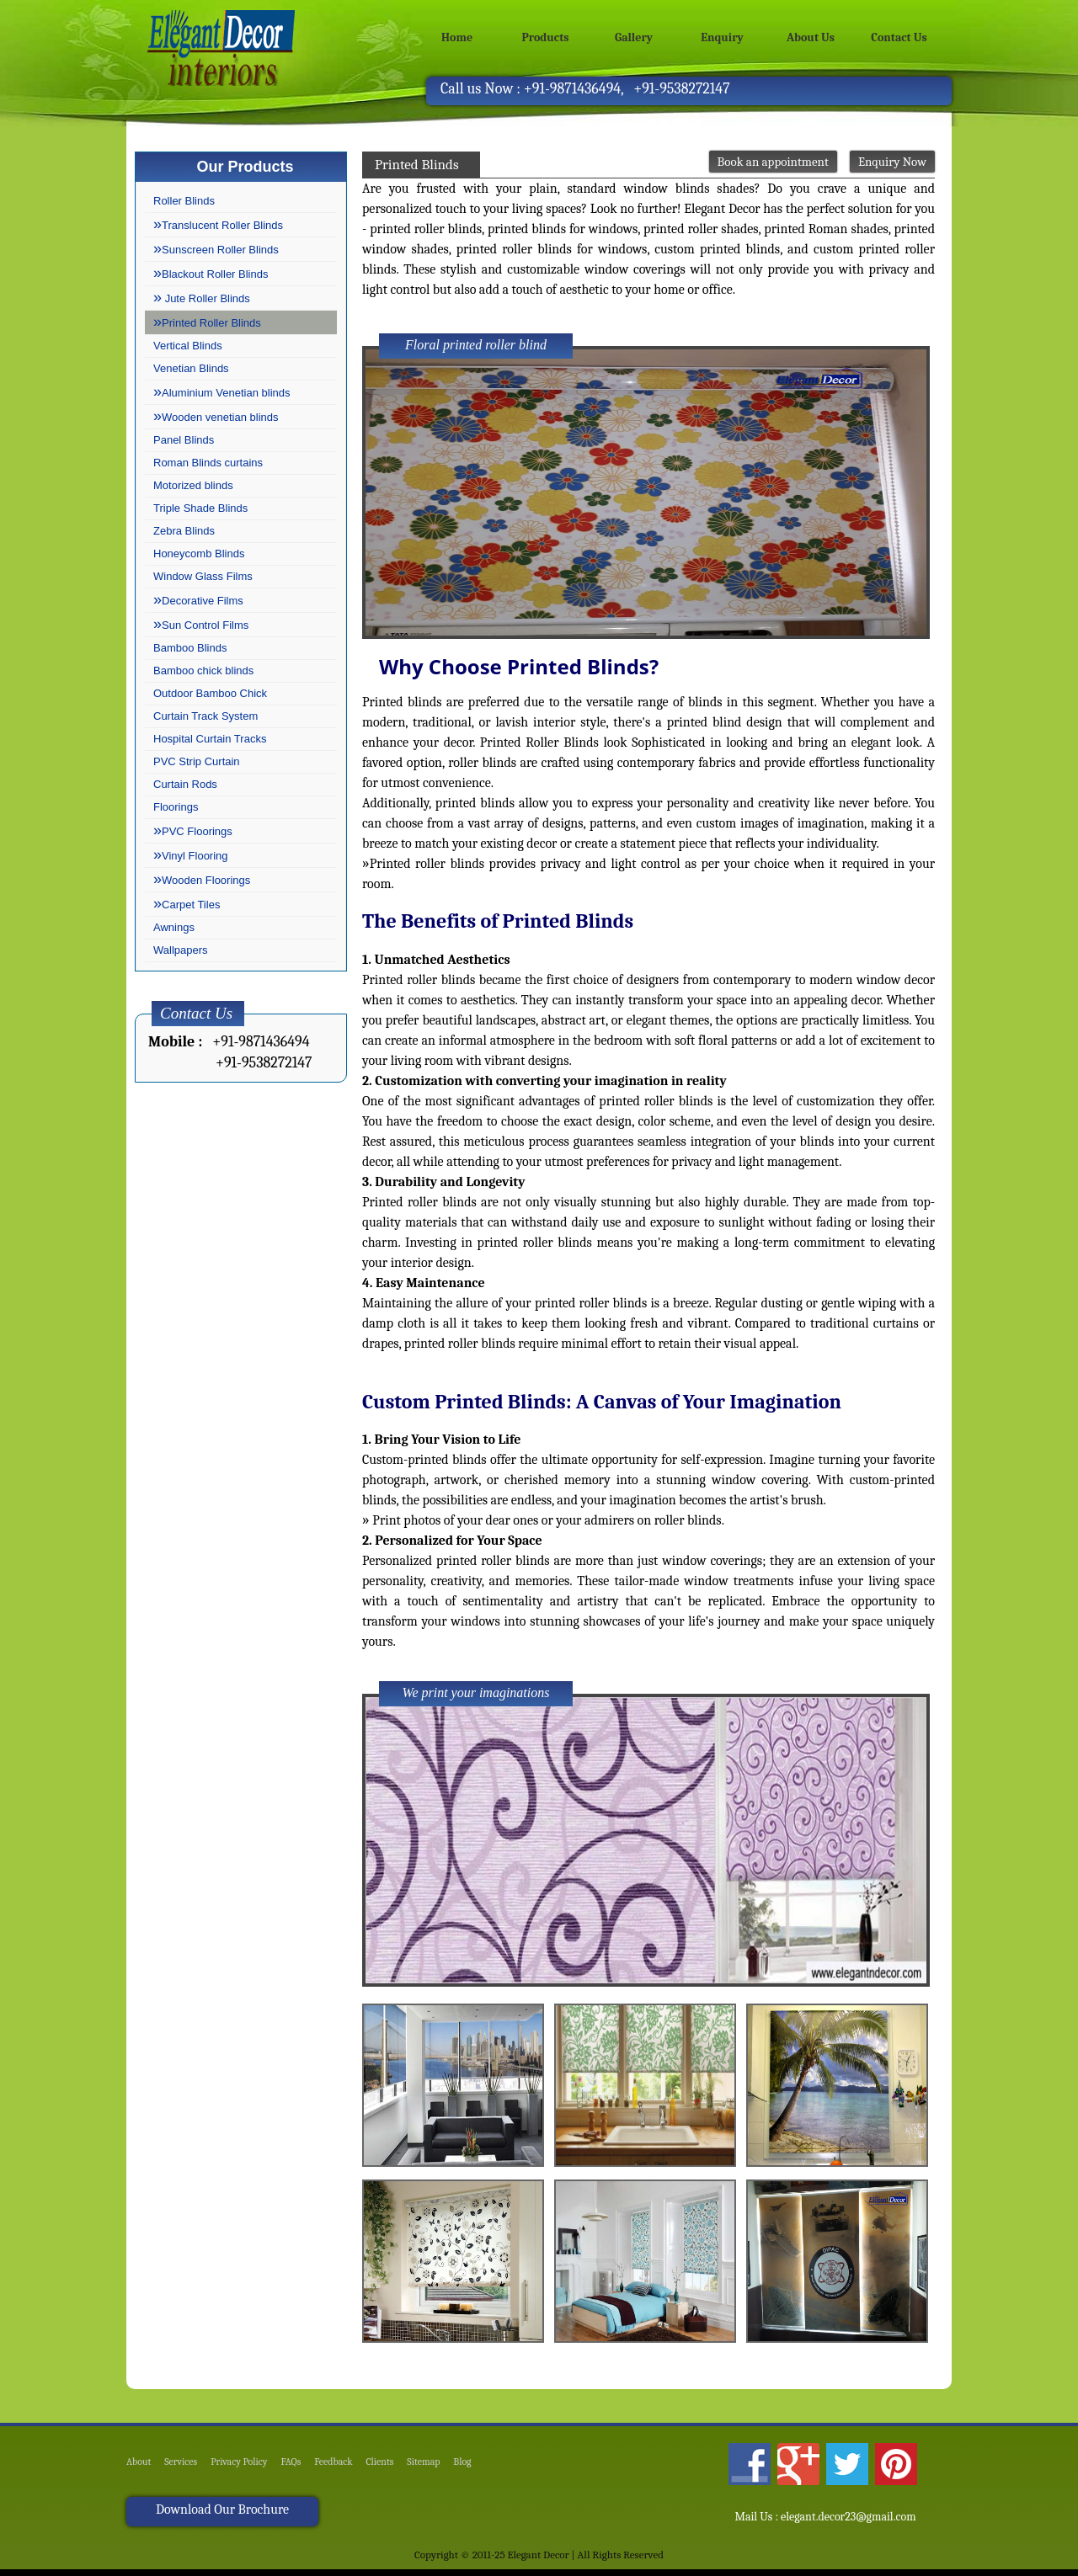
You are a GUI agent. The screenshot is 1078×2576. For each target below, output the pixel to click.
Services (188, 2470)
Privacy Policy (254, 2470)
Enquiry (722, 37)
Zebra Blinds (184, 530)
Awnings (174, 927)
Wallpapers (180, 950)
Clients (414, 2470)
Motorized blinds (193, 485)
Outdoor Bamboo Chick (210, 693)
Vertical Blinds (187, 345)
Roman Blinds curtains (208, 462)
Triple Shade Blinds (200, 508)
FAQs (313, 2470)
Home (456, 37)
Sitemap (464, 2470)
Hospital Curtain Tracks (209, 738)
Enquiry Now (892, 161)
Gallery (634, 37)
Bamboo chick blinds (203, 670)
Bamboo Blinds (190, 647)
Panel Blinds (183, 440)
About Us (811, 37)
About (139, 2470)
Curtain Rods (185, 784)
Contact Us (898, 37)
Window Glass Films (203, 576)
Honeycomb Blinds (198, 553)
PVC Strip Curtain (196, 761)
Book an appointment (773, 161)
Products (545, 37)
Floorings (175, 807)
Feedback (362, 2470)
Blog (509, 2470)
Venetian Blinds (191, 368)
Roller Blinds (184, 200)
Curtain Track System (205, 716)
